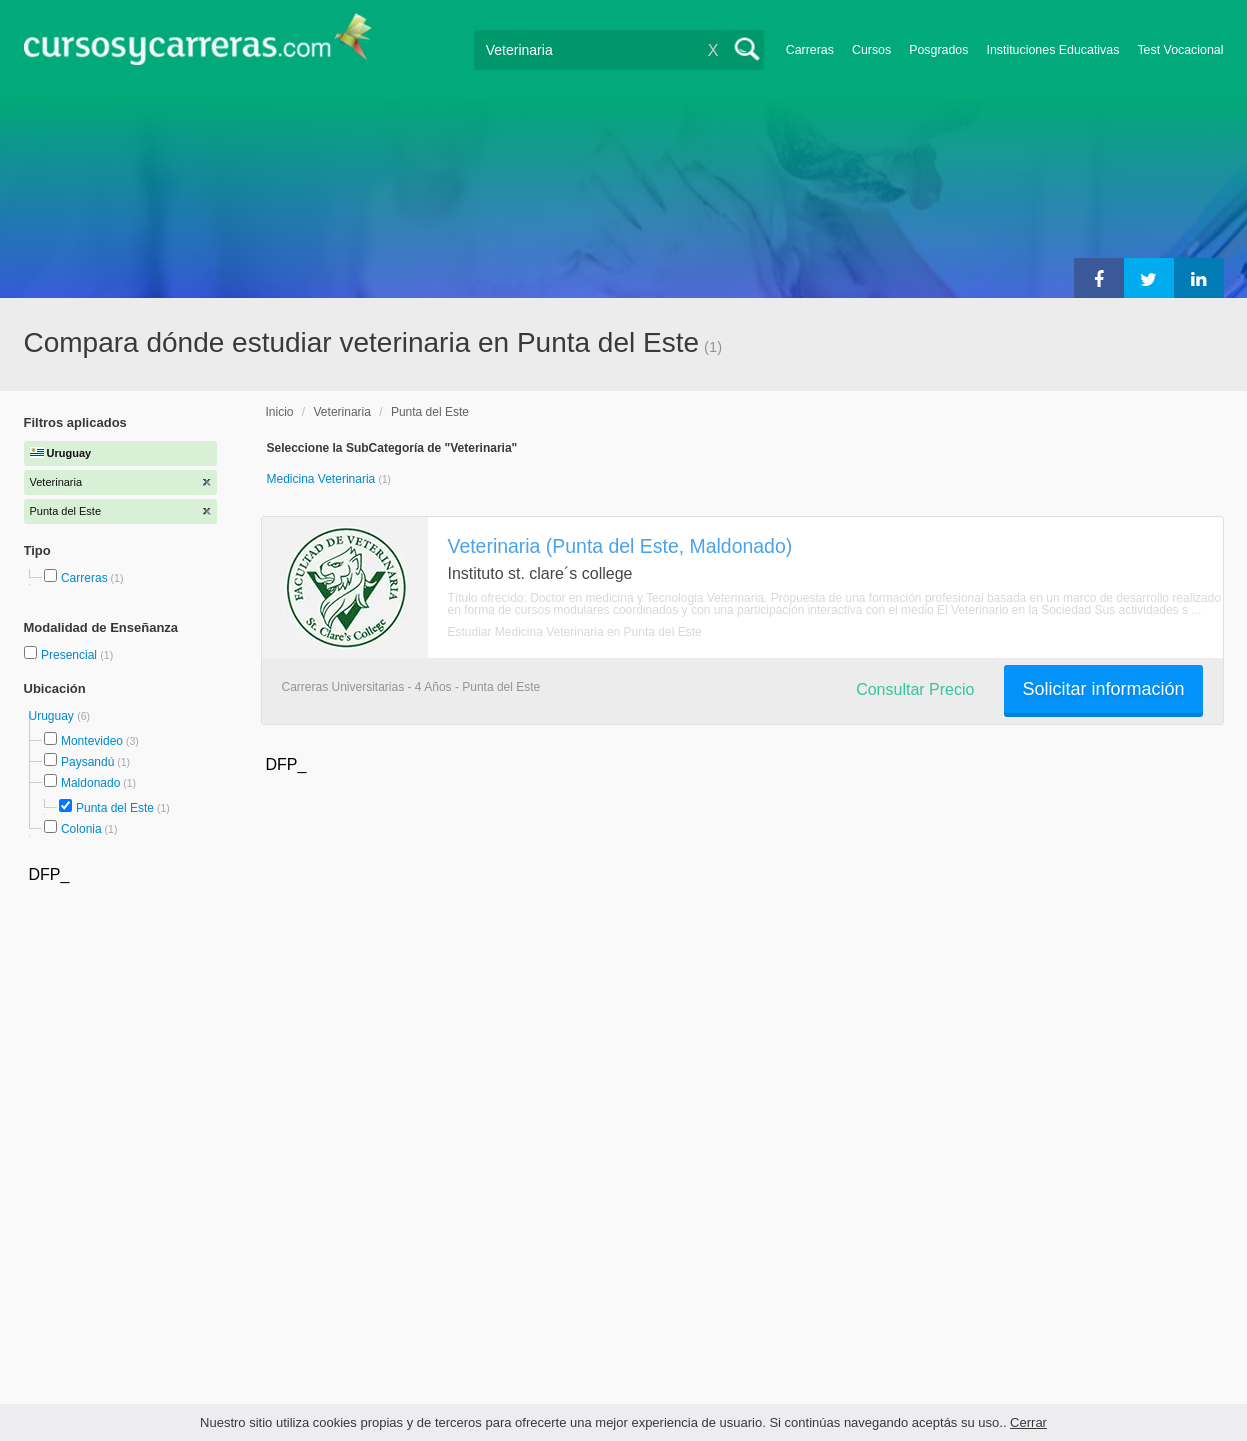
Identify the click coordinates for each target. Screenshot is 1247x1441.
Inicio (280, 412)
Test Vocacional (1180, 50)
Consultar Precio (915, 689)
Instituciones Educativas (1052, 50)
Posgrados (938, 50)
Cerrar (1028, 1422)
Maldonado (90, 783)
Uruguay (53, 716)
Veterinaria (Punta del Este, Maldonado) (620, 546)
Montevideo (92, 741)
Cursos (871, 50)
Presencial (70, 655)
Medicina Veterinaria (323, 479)
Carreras (810, 50)
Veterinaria (342, 412)
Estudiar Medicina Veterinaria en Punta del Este (575, 632)
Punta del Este (115, 808)
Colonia (81, 829)
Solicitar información (1103, 689)
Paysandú (87, 762)
